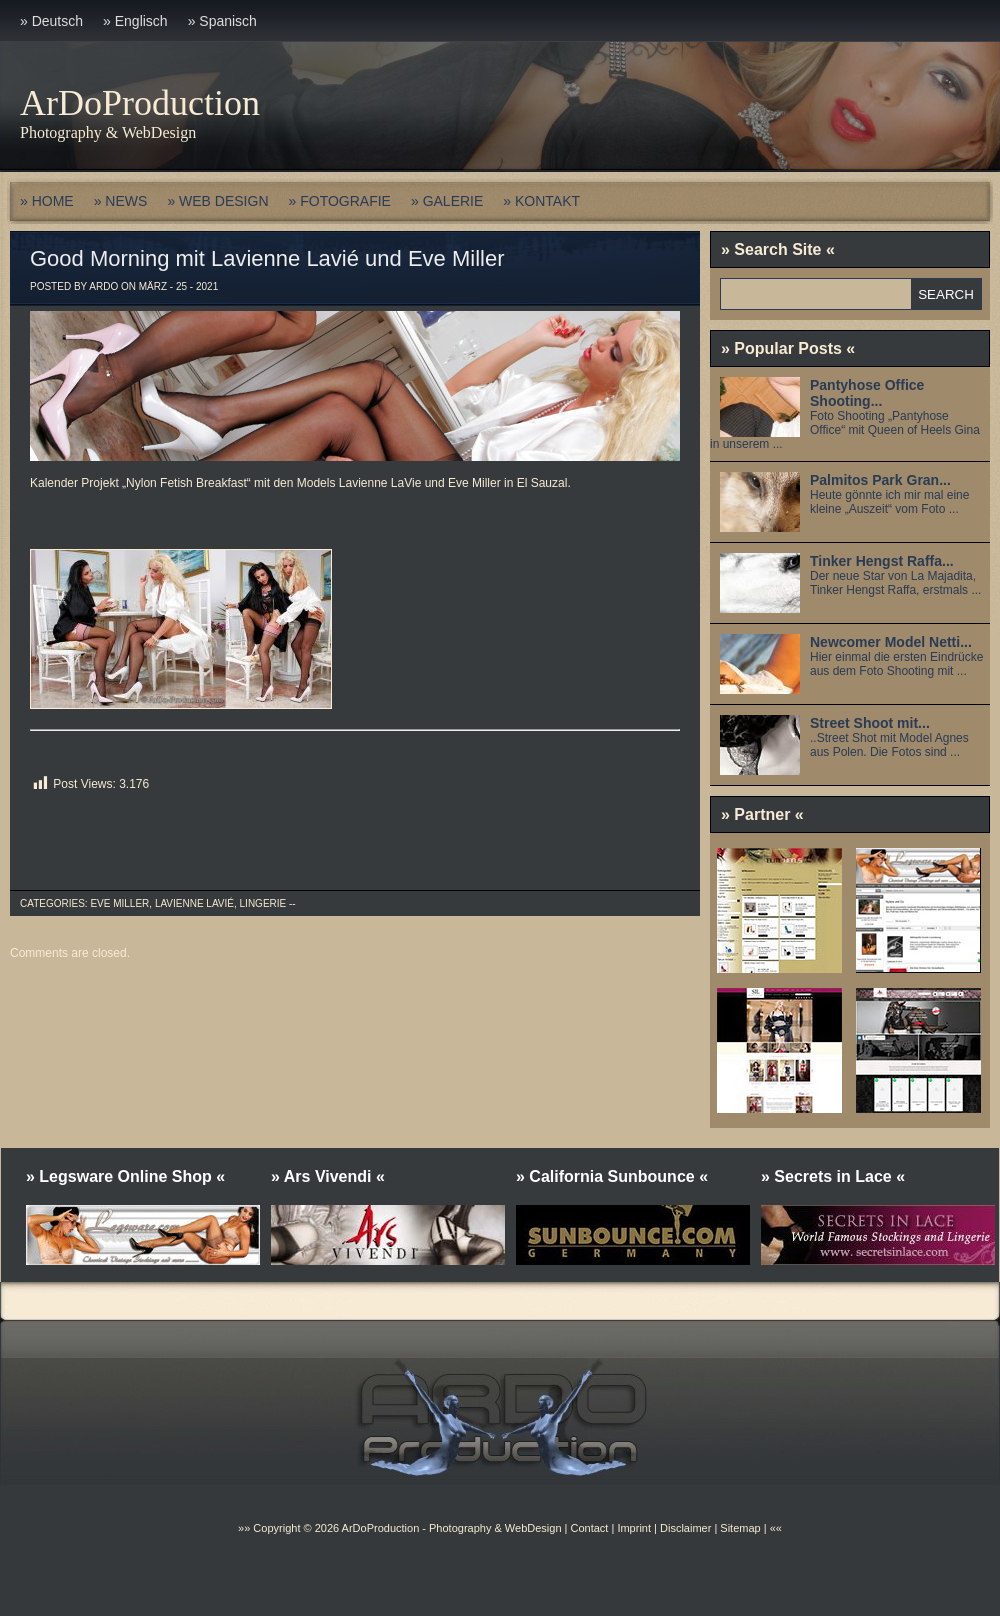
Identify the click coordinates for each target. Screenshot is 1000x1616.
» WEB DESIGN (217, 201)
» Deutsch (51, 21)
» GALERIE (447, 201)
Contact (589, 1528)
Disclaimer (685, 1528)
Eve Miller (119, 903)
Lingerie (263, 903)
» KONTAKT (541, 201)
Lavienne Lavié (194, 903)
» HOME (47, 201)
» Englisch (135, 21)
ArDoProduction (140, 103)
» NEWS (121, 201)
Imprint (634, 1528)
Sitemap (738, 1528)
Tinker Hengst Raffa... (882, 561)
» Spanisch (222, 21)
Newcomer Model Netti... (891, 642)
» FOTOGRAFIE (340, 201)
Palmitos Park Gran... (880, 480)
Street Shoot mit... (870, 723)
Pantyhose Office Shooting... (867, 393)
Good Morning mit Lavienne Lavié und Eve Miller (267, 258)
